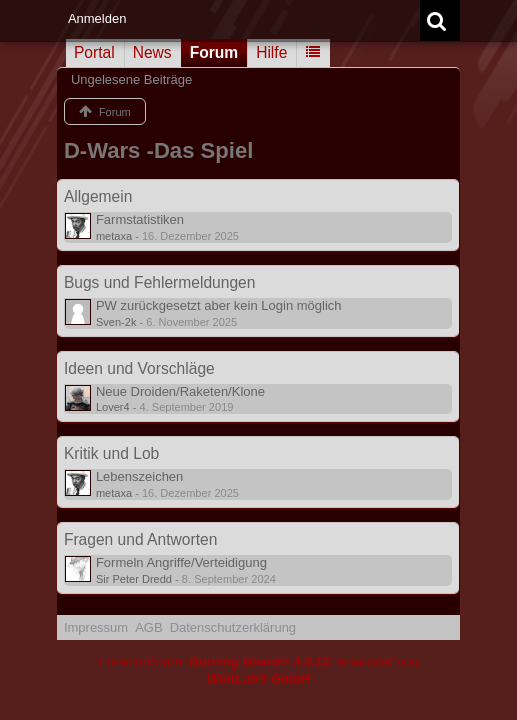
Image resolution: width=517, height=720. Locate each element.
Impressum (96, 627)
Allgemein (98, 196)
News (152, 52)
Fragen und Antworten (140, 539)
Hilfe (271, 52)
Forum (214, 52)
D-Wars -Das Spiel (158, 150)
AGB (148, 627)
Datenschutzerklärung (233, 627)
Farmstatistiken (140, 219)
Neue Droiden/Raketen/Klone (180, 391)
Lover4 (113, 407)
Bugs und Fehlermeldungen (160, 282)
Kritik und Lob (111, 453)
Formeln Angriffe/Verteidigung (181, 562)
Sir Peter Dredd (134, 579)
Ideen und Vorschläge (139, 368)
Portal (94, 52)
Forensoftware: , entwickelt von (259, 670)
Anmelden (97, 18)
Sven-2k (116, 322)
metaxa (114, 236)
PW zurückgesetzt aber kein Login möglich (219, 305)
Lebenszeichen (139, 476)
